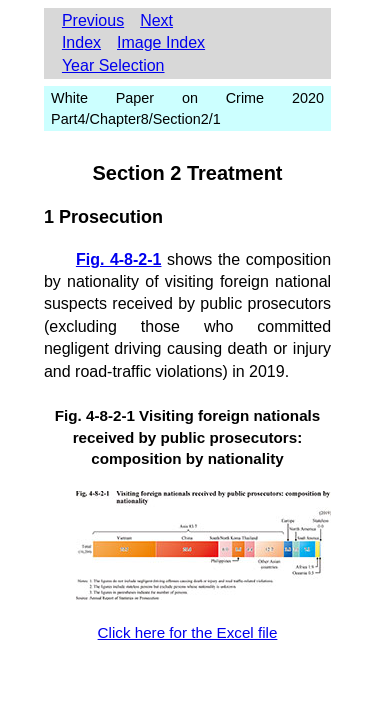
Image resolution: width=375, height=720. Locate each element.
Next (156, 20)
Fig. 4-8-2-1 (119, 259)
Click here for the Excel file (188, 632)
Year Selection (113, 65)
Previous (93, 20)
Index (81, 42)
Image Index (161, 42)
